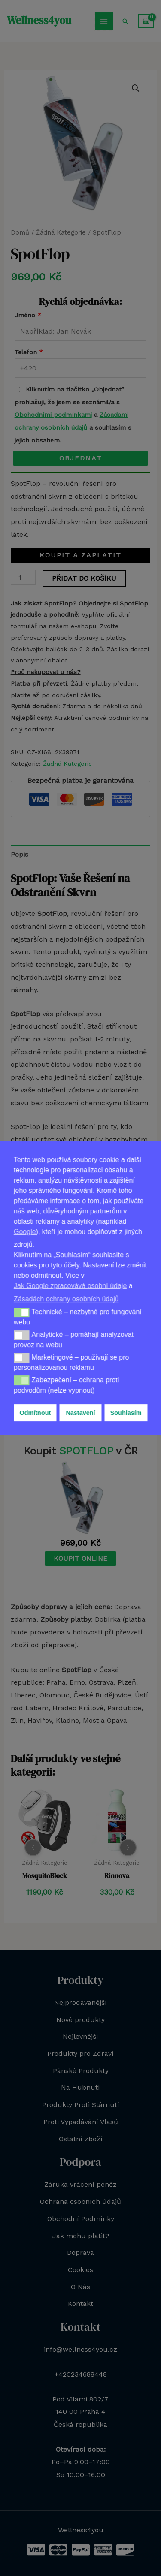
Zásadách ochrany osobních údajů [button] (66, 1299)
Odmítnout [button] (35, 1412)
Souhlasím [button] (126, 1412)
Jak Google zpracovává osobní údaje (70, 1285)
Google (25, 1231)
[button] (22, 1312)
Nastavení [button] (80, 1412)
